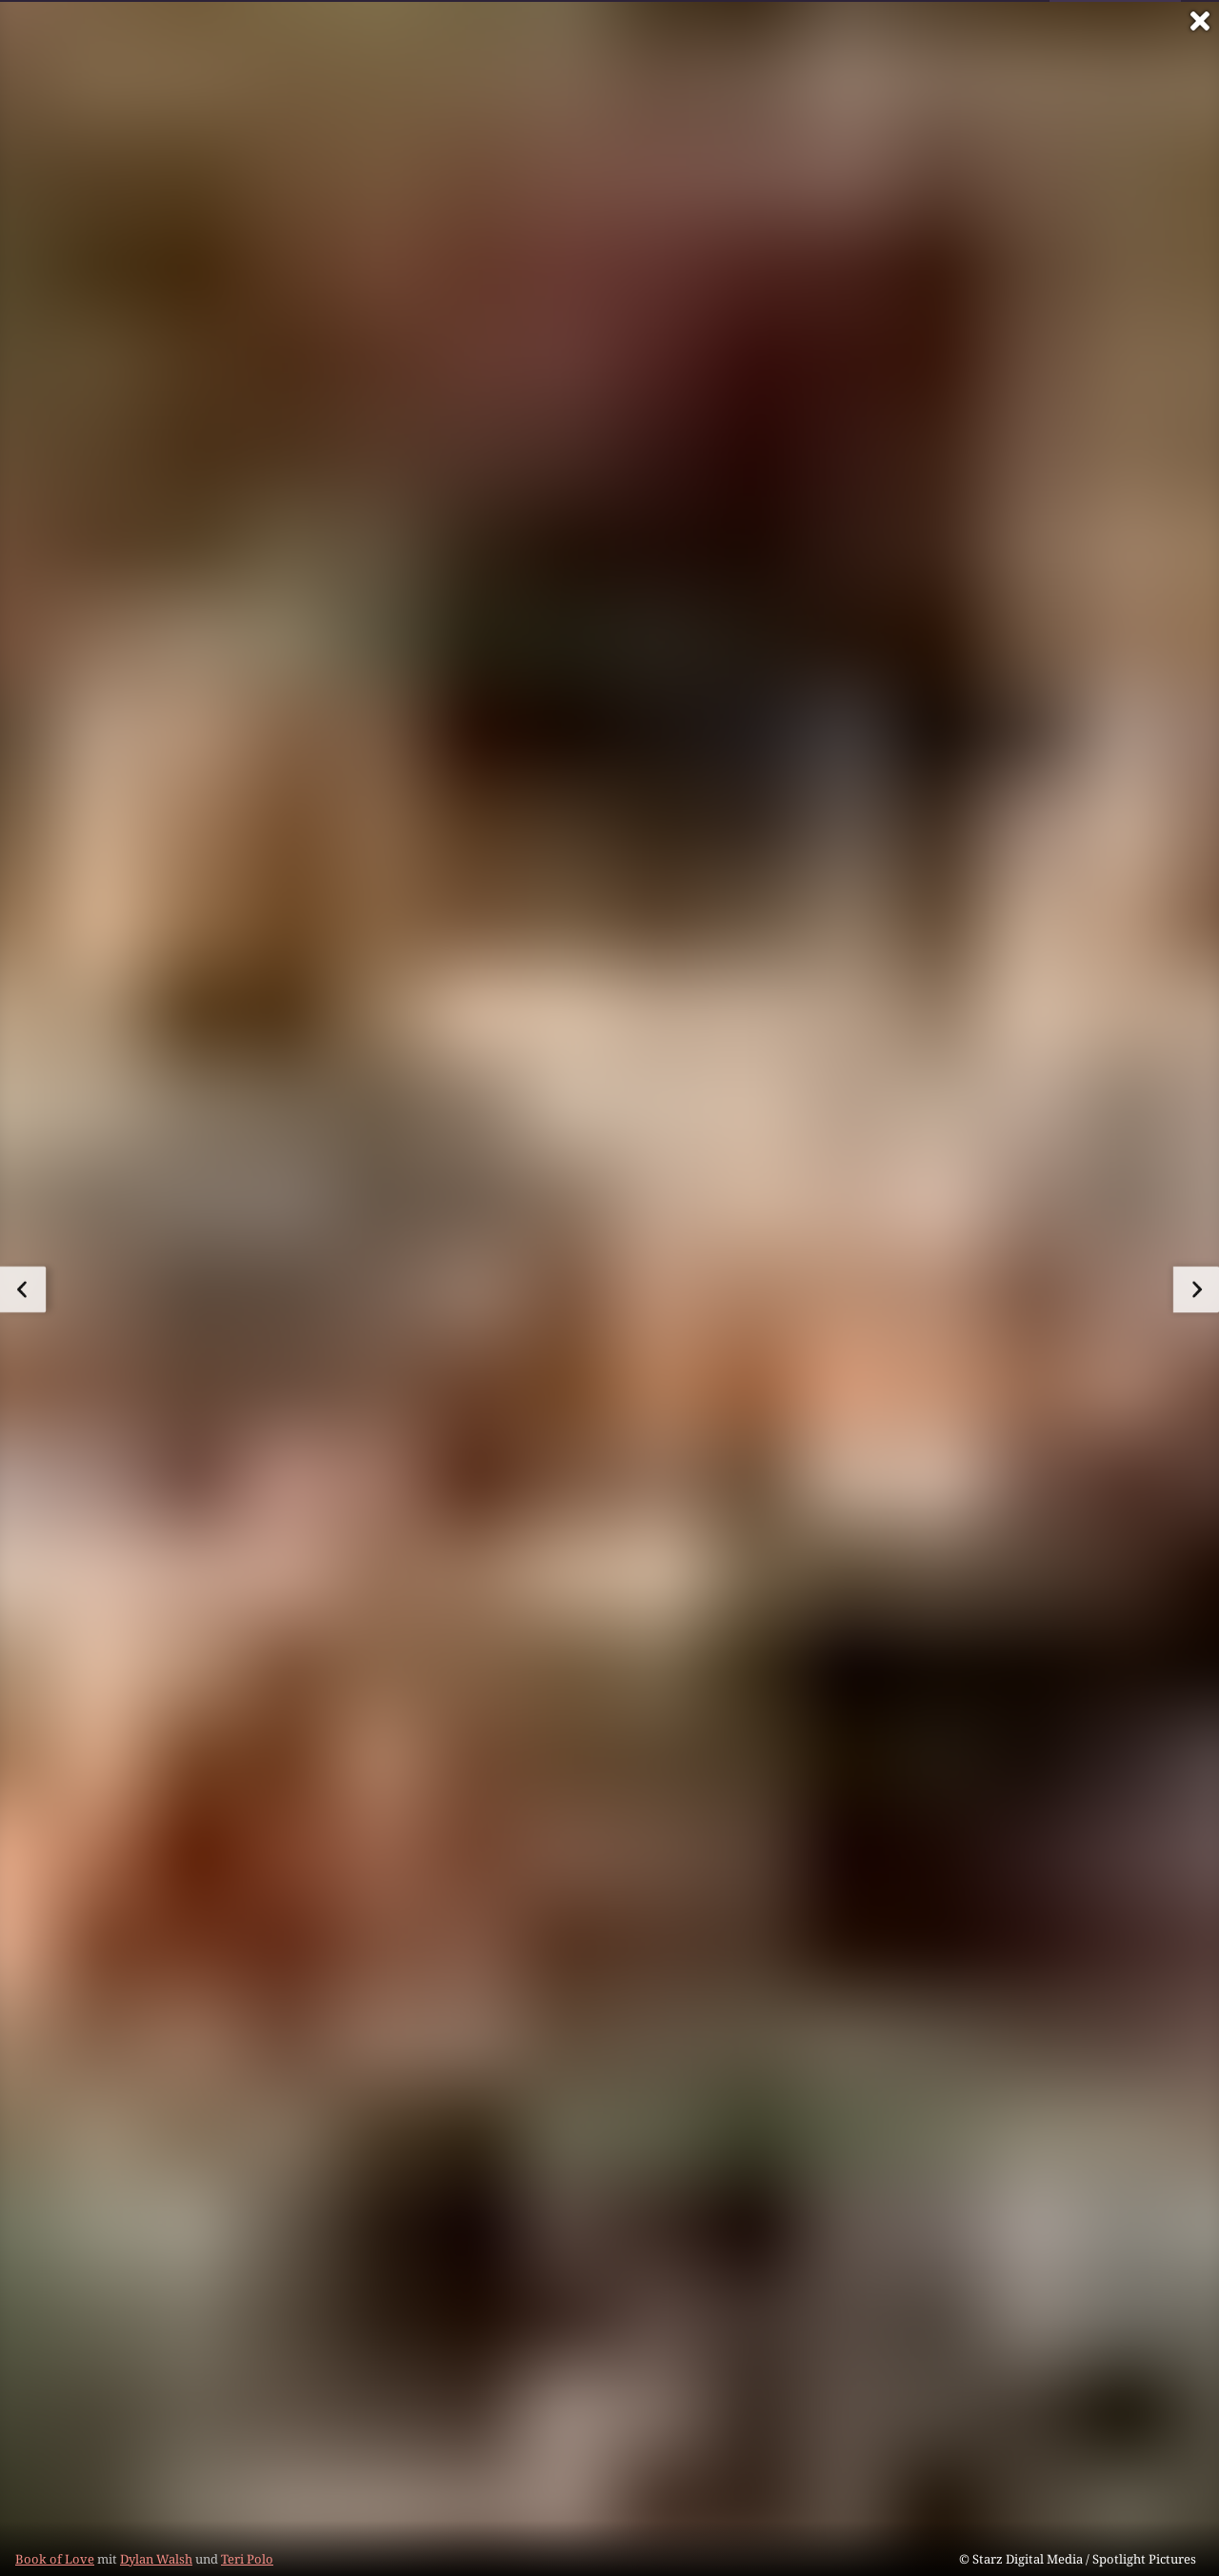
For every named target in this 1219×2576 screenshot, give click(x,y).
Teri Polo (247, 2558)
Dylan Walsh (156, 2558)
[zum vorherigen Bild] (23, 1289)
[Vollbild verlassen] (1200, 21)
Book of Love (54, 2558)
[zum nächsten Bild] (1196, 1289)
